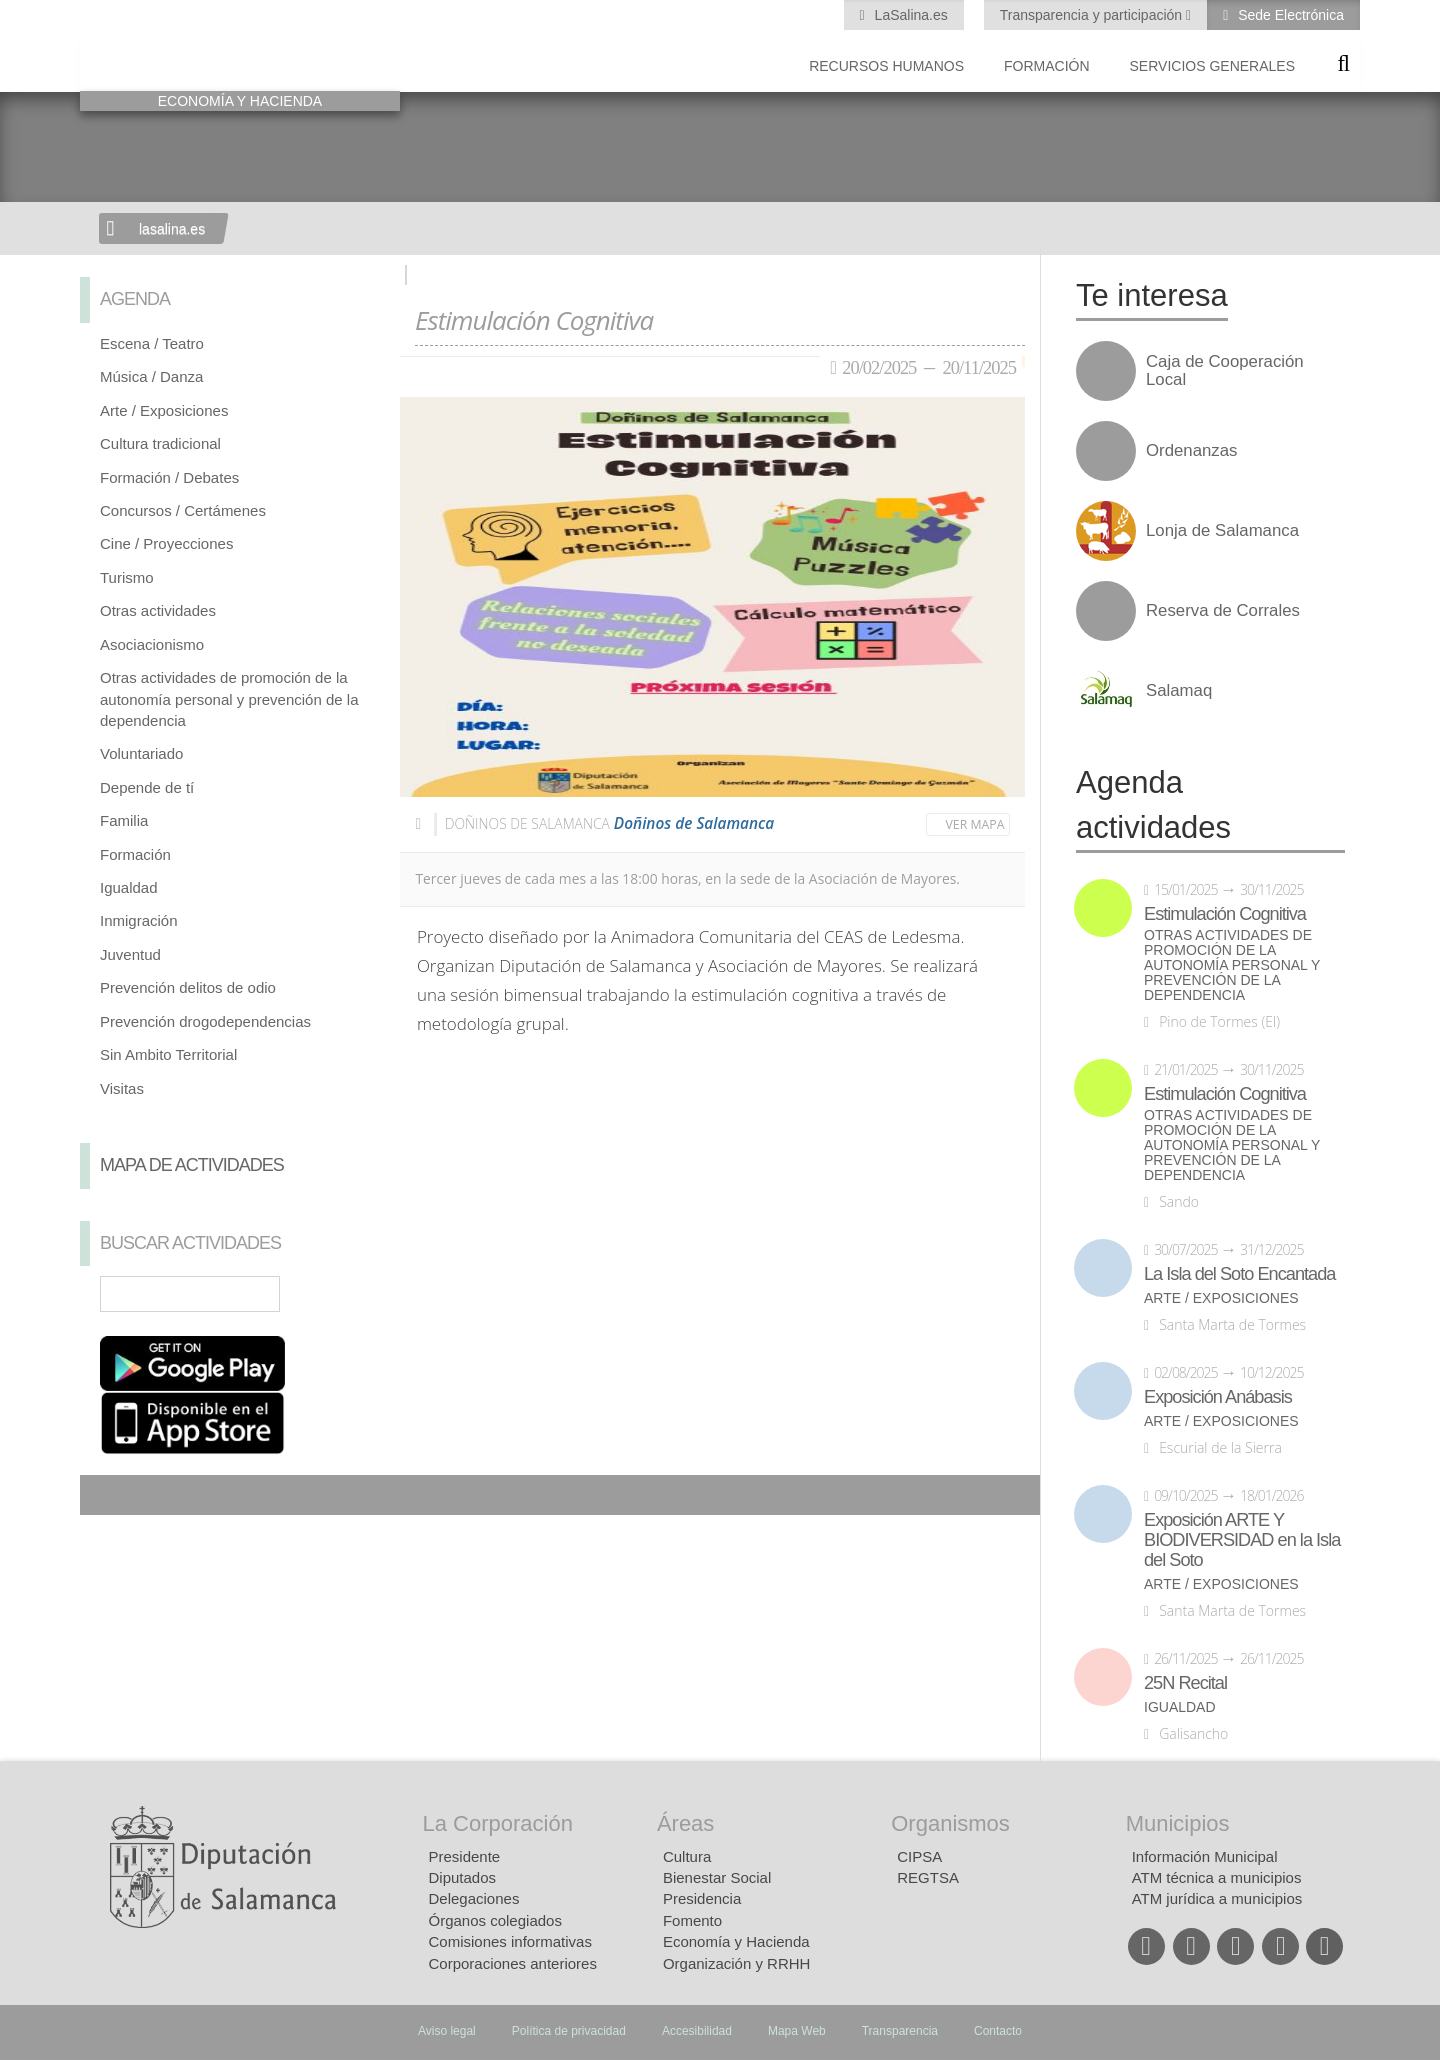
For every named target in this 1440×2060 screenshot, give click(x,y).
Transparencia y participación (1093, 15)
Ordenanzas (1191, 451)
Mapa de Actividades (192, 1165)
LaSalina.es (909, 15)
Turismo (127, 577)
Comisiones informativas (510, 1941)
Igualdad (129, 887)
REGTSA (928, 1877)
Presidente (465, 1856)
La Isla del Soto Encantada (1239, 1274)
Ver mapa (975, 824)
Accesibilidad (697, 2031)
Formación (1047, 66)
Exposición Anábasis (1218, 1397)
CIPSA (919, 1856)
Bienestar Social (717, 1877)
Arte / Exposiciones (164, 410)
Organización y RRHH (737, 1963)
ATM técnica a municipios (1217, 1877)
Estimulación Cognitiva (1225, 914)
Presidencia (702, 1898)
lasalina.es (172, 229)
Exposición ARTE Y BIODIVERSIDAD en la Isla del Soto (1242, 1540)
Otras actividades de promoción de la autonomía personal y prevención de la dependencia (229, 699)
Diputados (463, 1877)
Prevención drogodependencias (205, 1021)
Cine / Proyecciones (166, 543)
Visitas (122, 1088)
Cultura (687, 1856)
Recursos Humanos (886, 66)
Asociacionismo (152, 644)
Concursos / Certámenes (183, 510)
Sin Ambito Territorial (168, 1054)
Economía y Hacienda (736, 1941)
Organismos (950, 1823)
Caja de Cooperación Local (1225, 371)
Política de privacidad (569, 2031)
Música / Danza (151, 376)
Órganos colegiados (495, 1920)
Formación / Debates (169, 477)
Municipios (1178, 1823)
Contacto (998, 2031)
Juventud (130, 954)
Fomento (692, 1920)
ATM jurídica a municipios (1217, 1898)
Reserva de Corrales (1223, 611)
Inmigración (139, 920)
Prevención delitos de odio (188, 987)
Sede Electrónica (1289, 15)
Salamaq (1179, 691)
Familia (124, 820)
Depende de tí (147, 787)
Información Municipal (1205, 1856)
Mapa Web (797, 2031)
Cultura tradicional (160, 443)
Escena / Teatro (152, 343)
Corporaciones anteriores (513, 1963)
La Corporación (498, 1823)
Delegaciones (474, 1898)
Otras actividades (158, 610)
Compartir (105, 1495)
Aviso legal (447, 2031)
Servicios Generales (1212, 66)
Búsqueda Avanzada (356, 1294)
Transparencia (900, 2031)
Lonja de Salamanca (1222, 531)
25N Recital (1185, 1683)
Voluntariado (141, 753)
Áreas (685, 1823)
